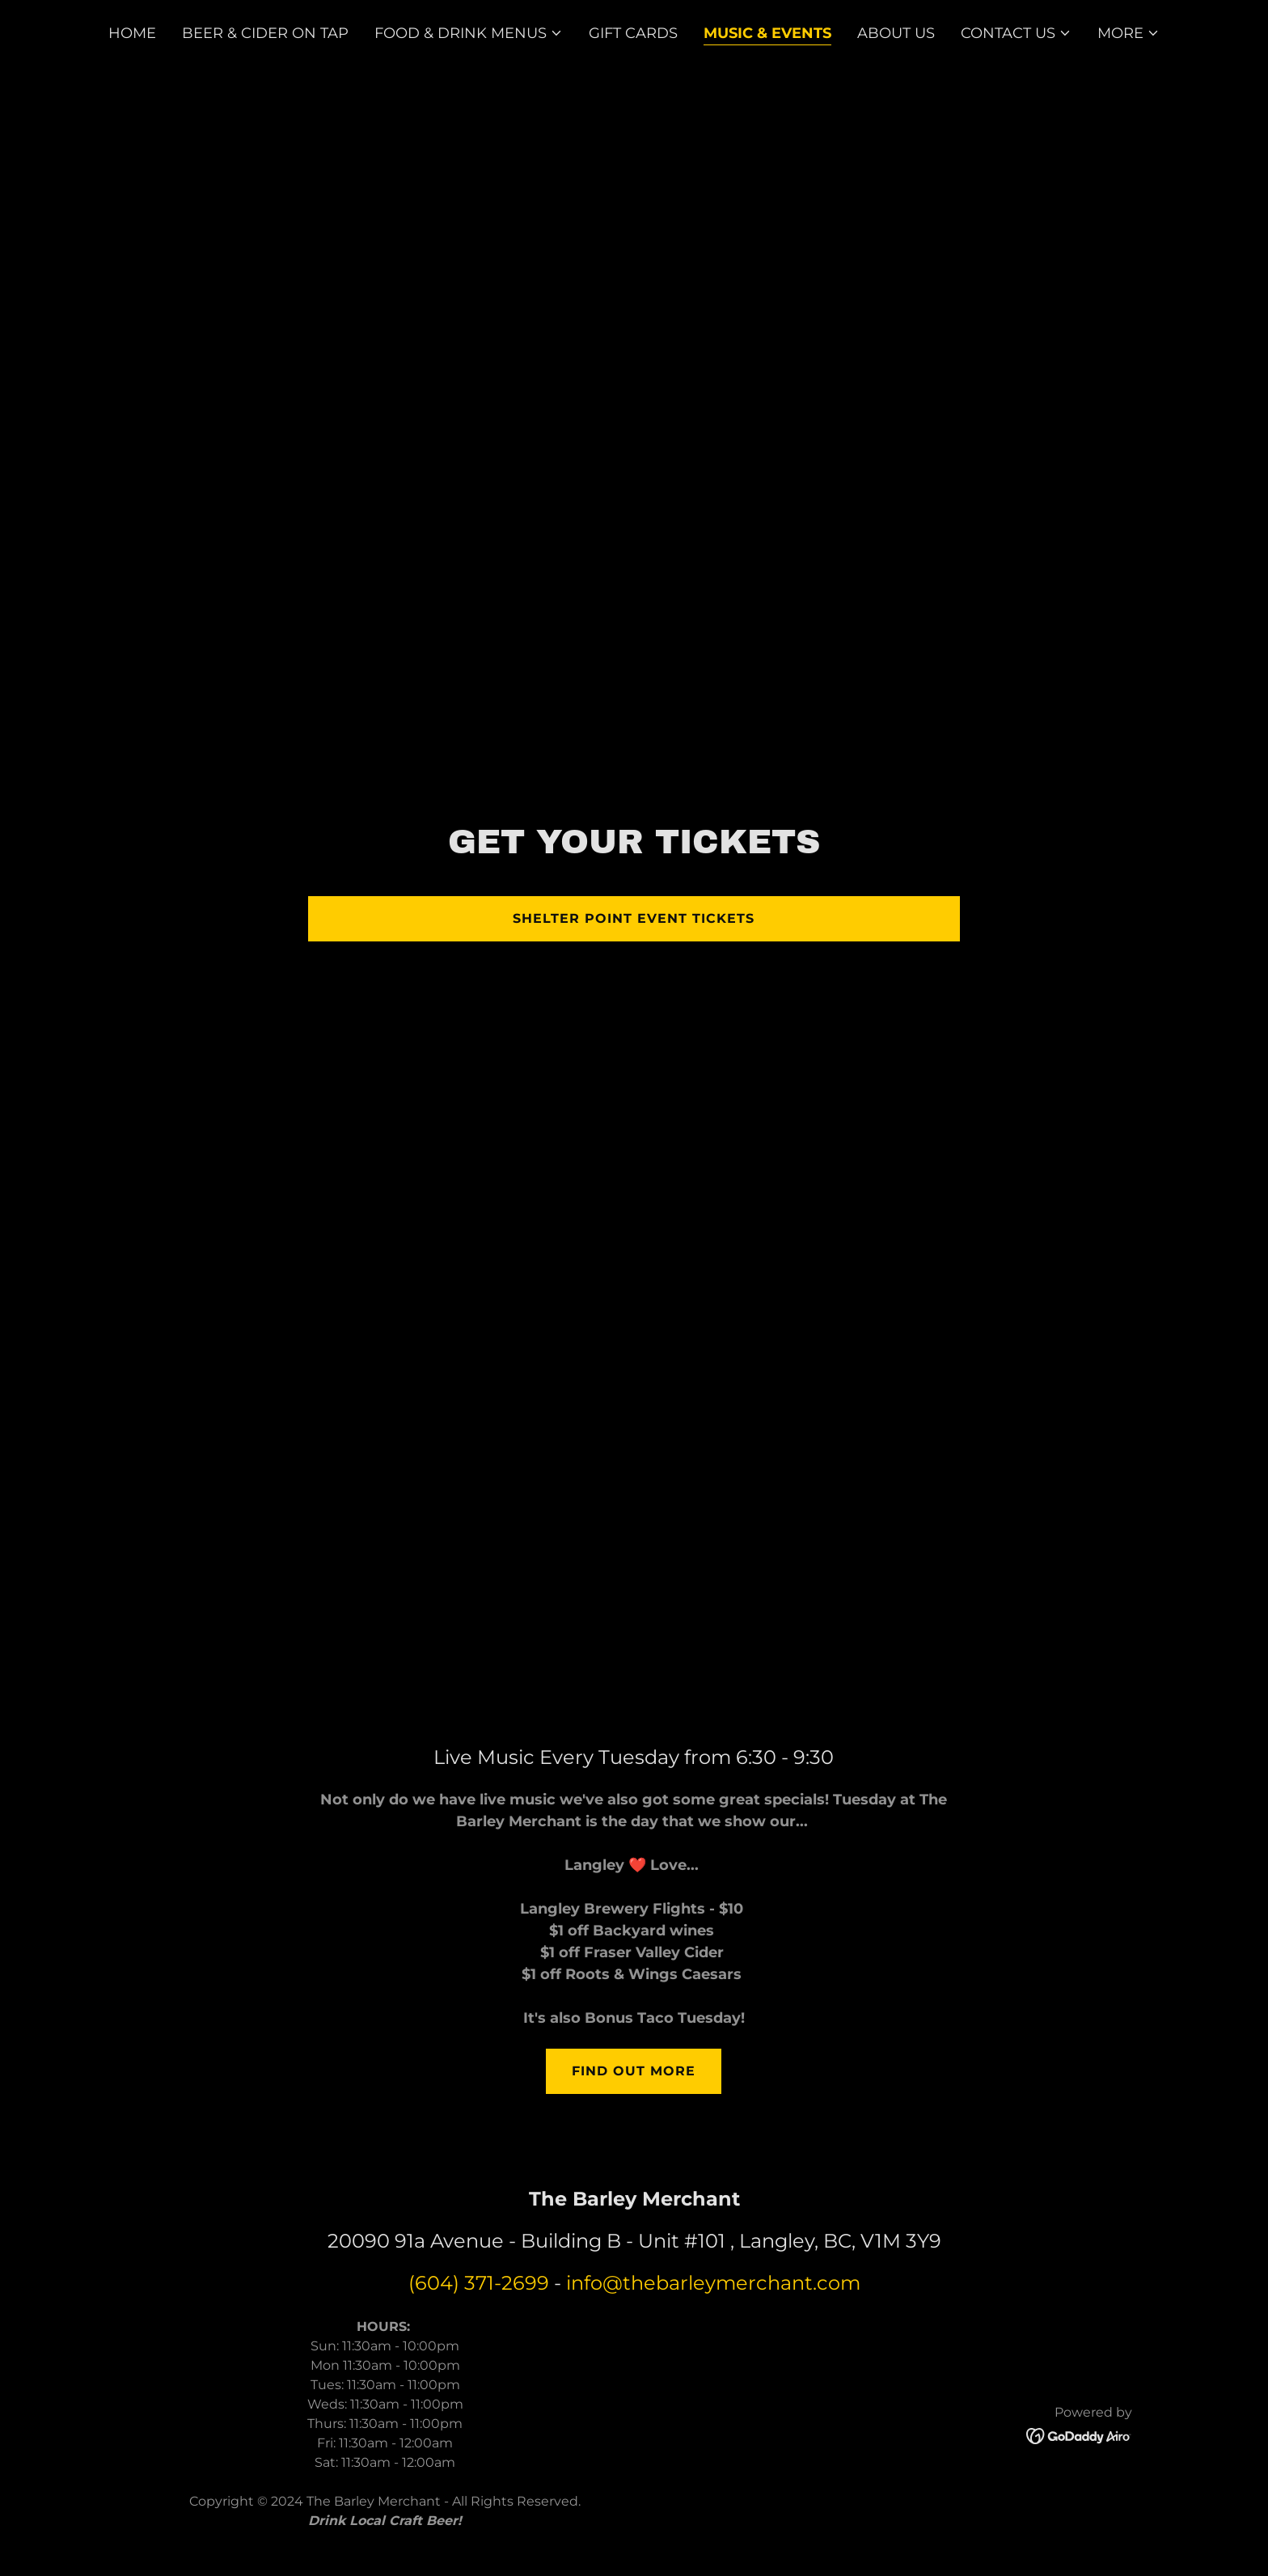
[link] (1079, 2434)
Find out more (633, 2071)
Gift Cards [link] (633, 33)
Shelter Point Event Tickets (633, 918)
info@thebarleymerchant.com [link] (713, 2283)
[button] (468, 33)
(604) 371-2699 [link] (478, 2283)
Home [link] (132, 33)
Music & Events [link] (767, 33)
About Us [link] (896, 33)
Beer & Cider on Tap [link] (265, 33)
